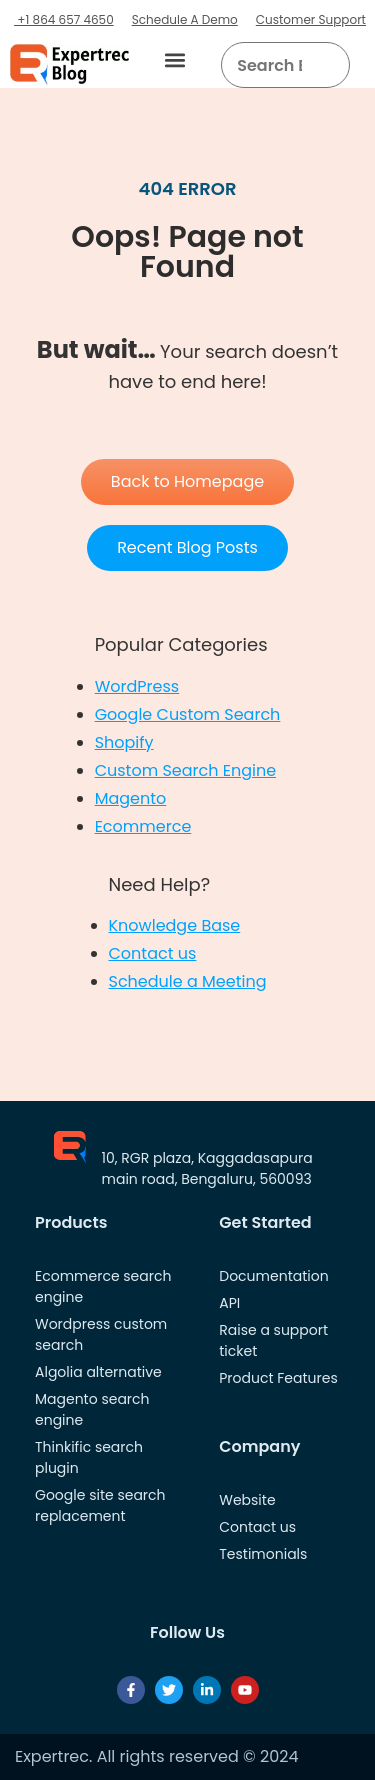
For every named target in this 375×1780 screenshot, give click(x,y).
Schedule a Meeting (188, 981)
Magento (131, 798)
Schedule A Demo (185, 19)
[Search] (327, 65)
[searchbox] (269, 65)
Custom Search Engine (185, 770)
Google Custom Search (188, 714)
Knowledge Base (175, 925)
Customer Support (311, 19)
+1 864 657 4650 (64, 19)
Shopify (124, 742)
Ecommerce (143, 826)
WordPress (137, 686)
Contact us (153, 953)
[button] (174, 60)
